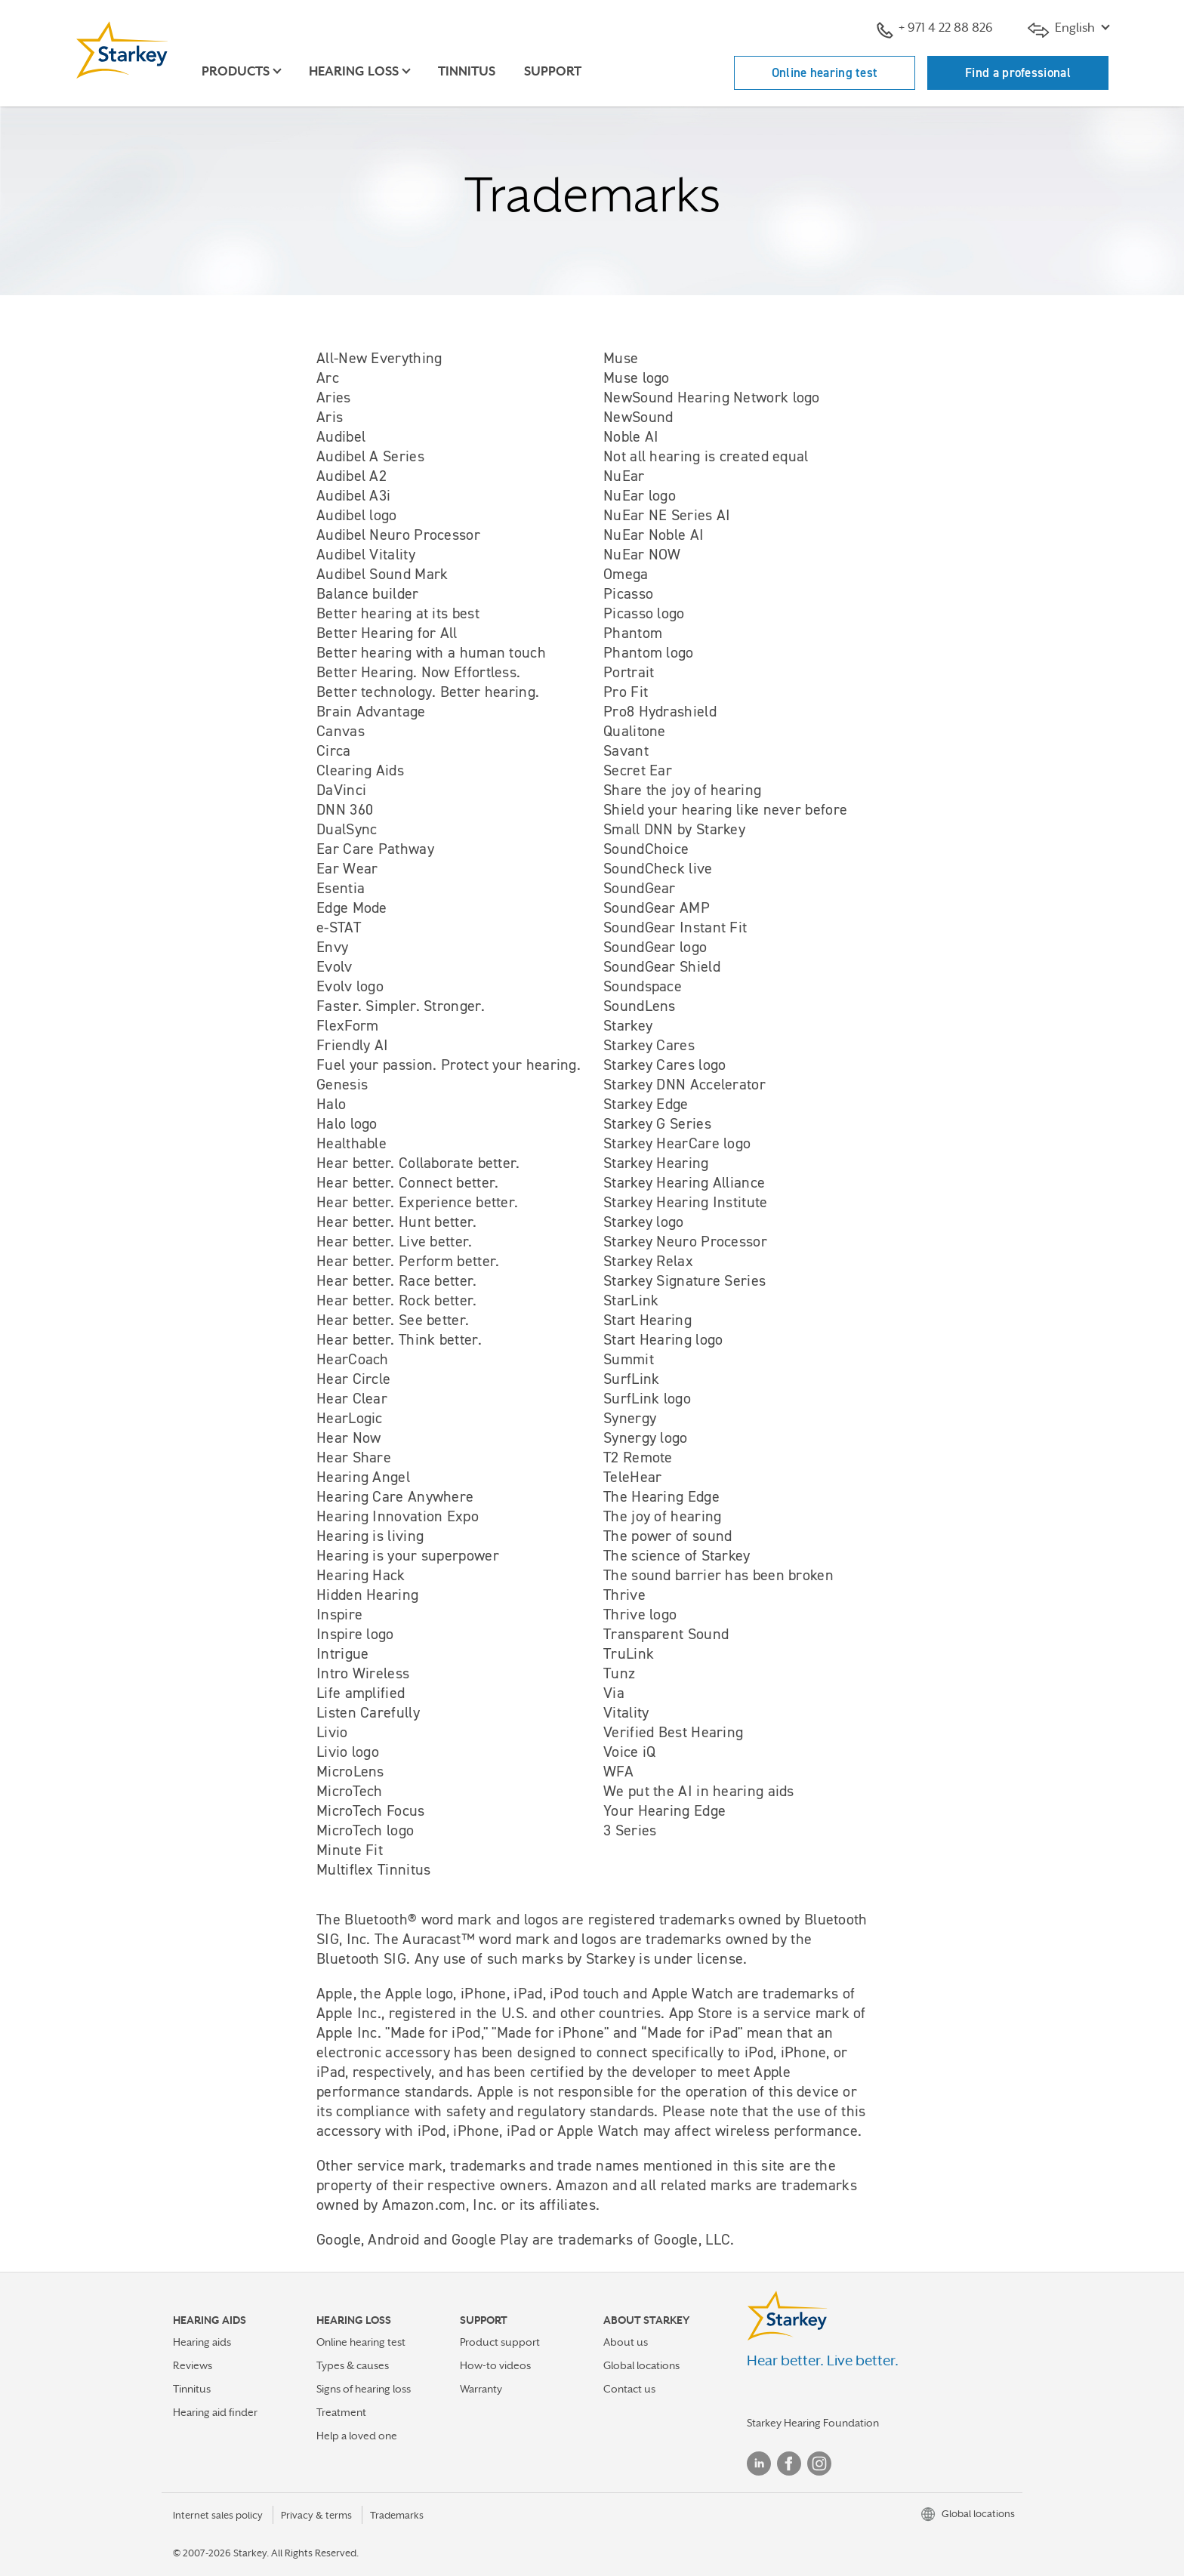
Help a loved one (356, 2436)
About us (625, 2342)
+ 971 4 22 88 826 (935, 29)
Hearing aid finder (215, 2412)
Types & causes (352, 2365)
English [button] (1063, 29)
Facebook (789, 2463)
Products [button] (236, 71)
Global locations (641, 2365)
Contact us (629, 2389)
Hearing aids (202, 2342)
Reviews (192, 2365)
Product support (500, 2342)
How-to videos (495, 2365)
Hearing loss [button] (354, 71)
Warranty (481, 2389)
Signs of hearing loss (363, 2389)
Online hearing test (825, 72)
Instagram (819, 2463)
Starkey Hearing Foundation (813, 2423)
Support (552, 71)
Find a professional (1018, 72)
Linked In (759, 2463)
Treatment (341, 2412)
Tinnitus (466, 71)
